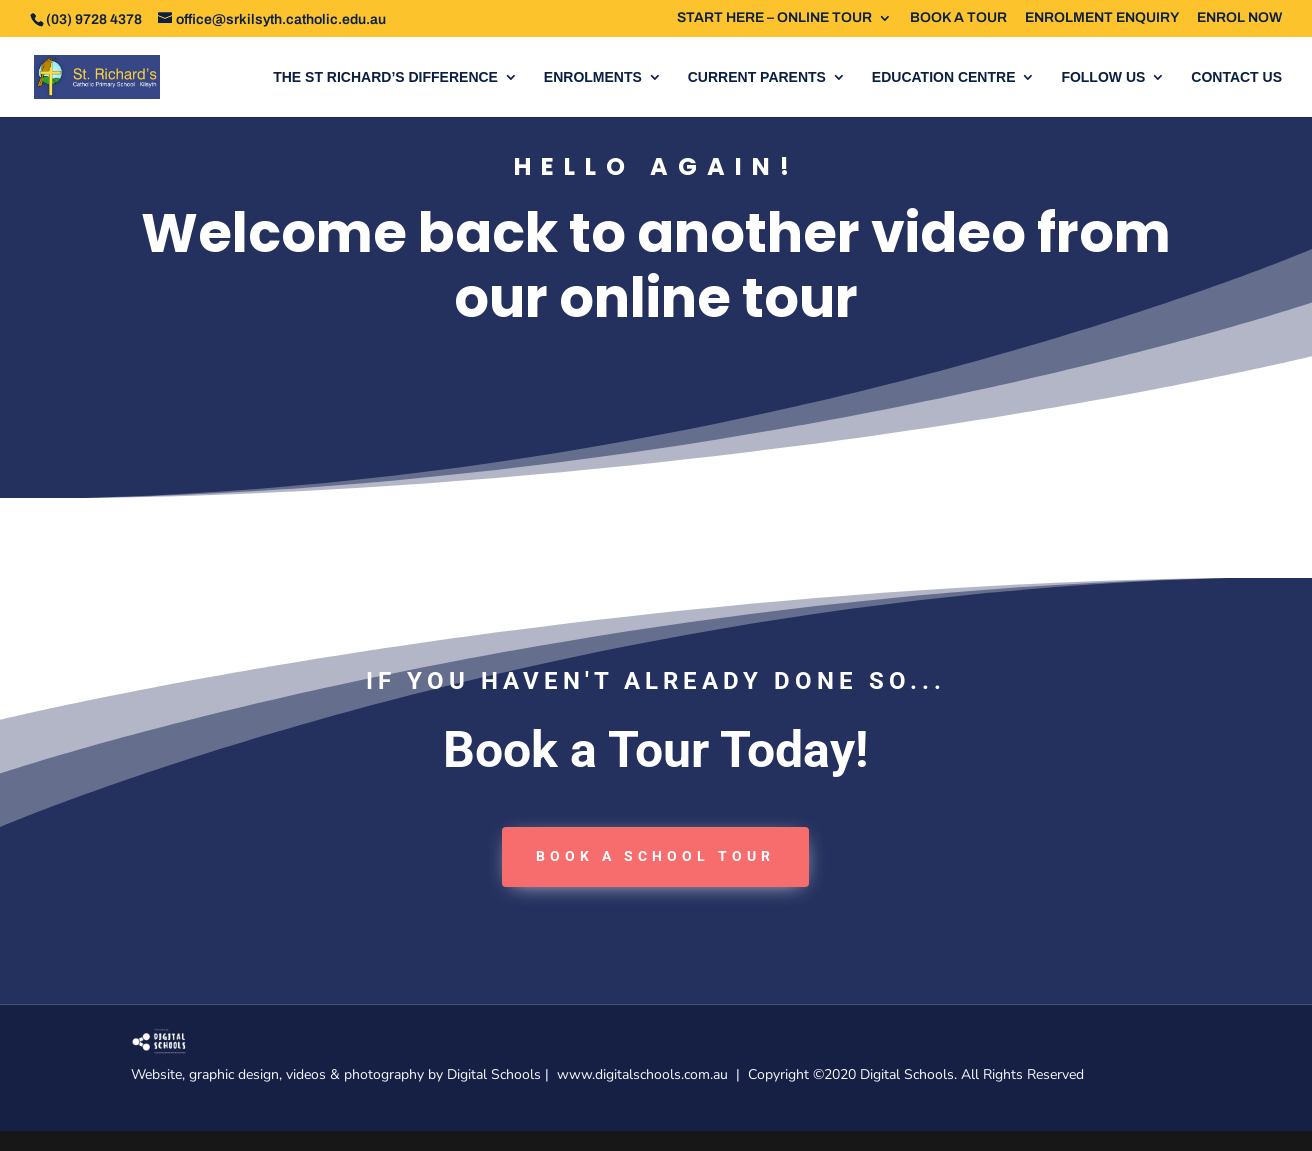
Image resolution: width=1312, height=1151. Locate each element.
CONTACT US (1236, 77)
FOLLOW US (1103, 77)
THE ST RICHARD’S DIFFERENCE (385, 77)
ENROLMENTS (593, 77)
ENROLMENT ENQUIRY (1102, 18)
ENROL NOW (1239, 18)
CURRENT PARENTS (757, 77)
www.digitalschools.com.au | (652, 1074)
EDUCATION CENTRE (944, 77)
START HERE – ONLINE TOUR (774, 18)
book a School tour (655, 856)
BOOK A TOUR (958, 18)
